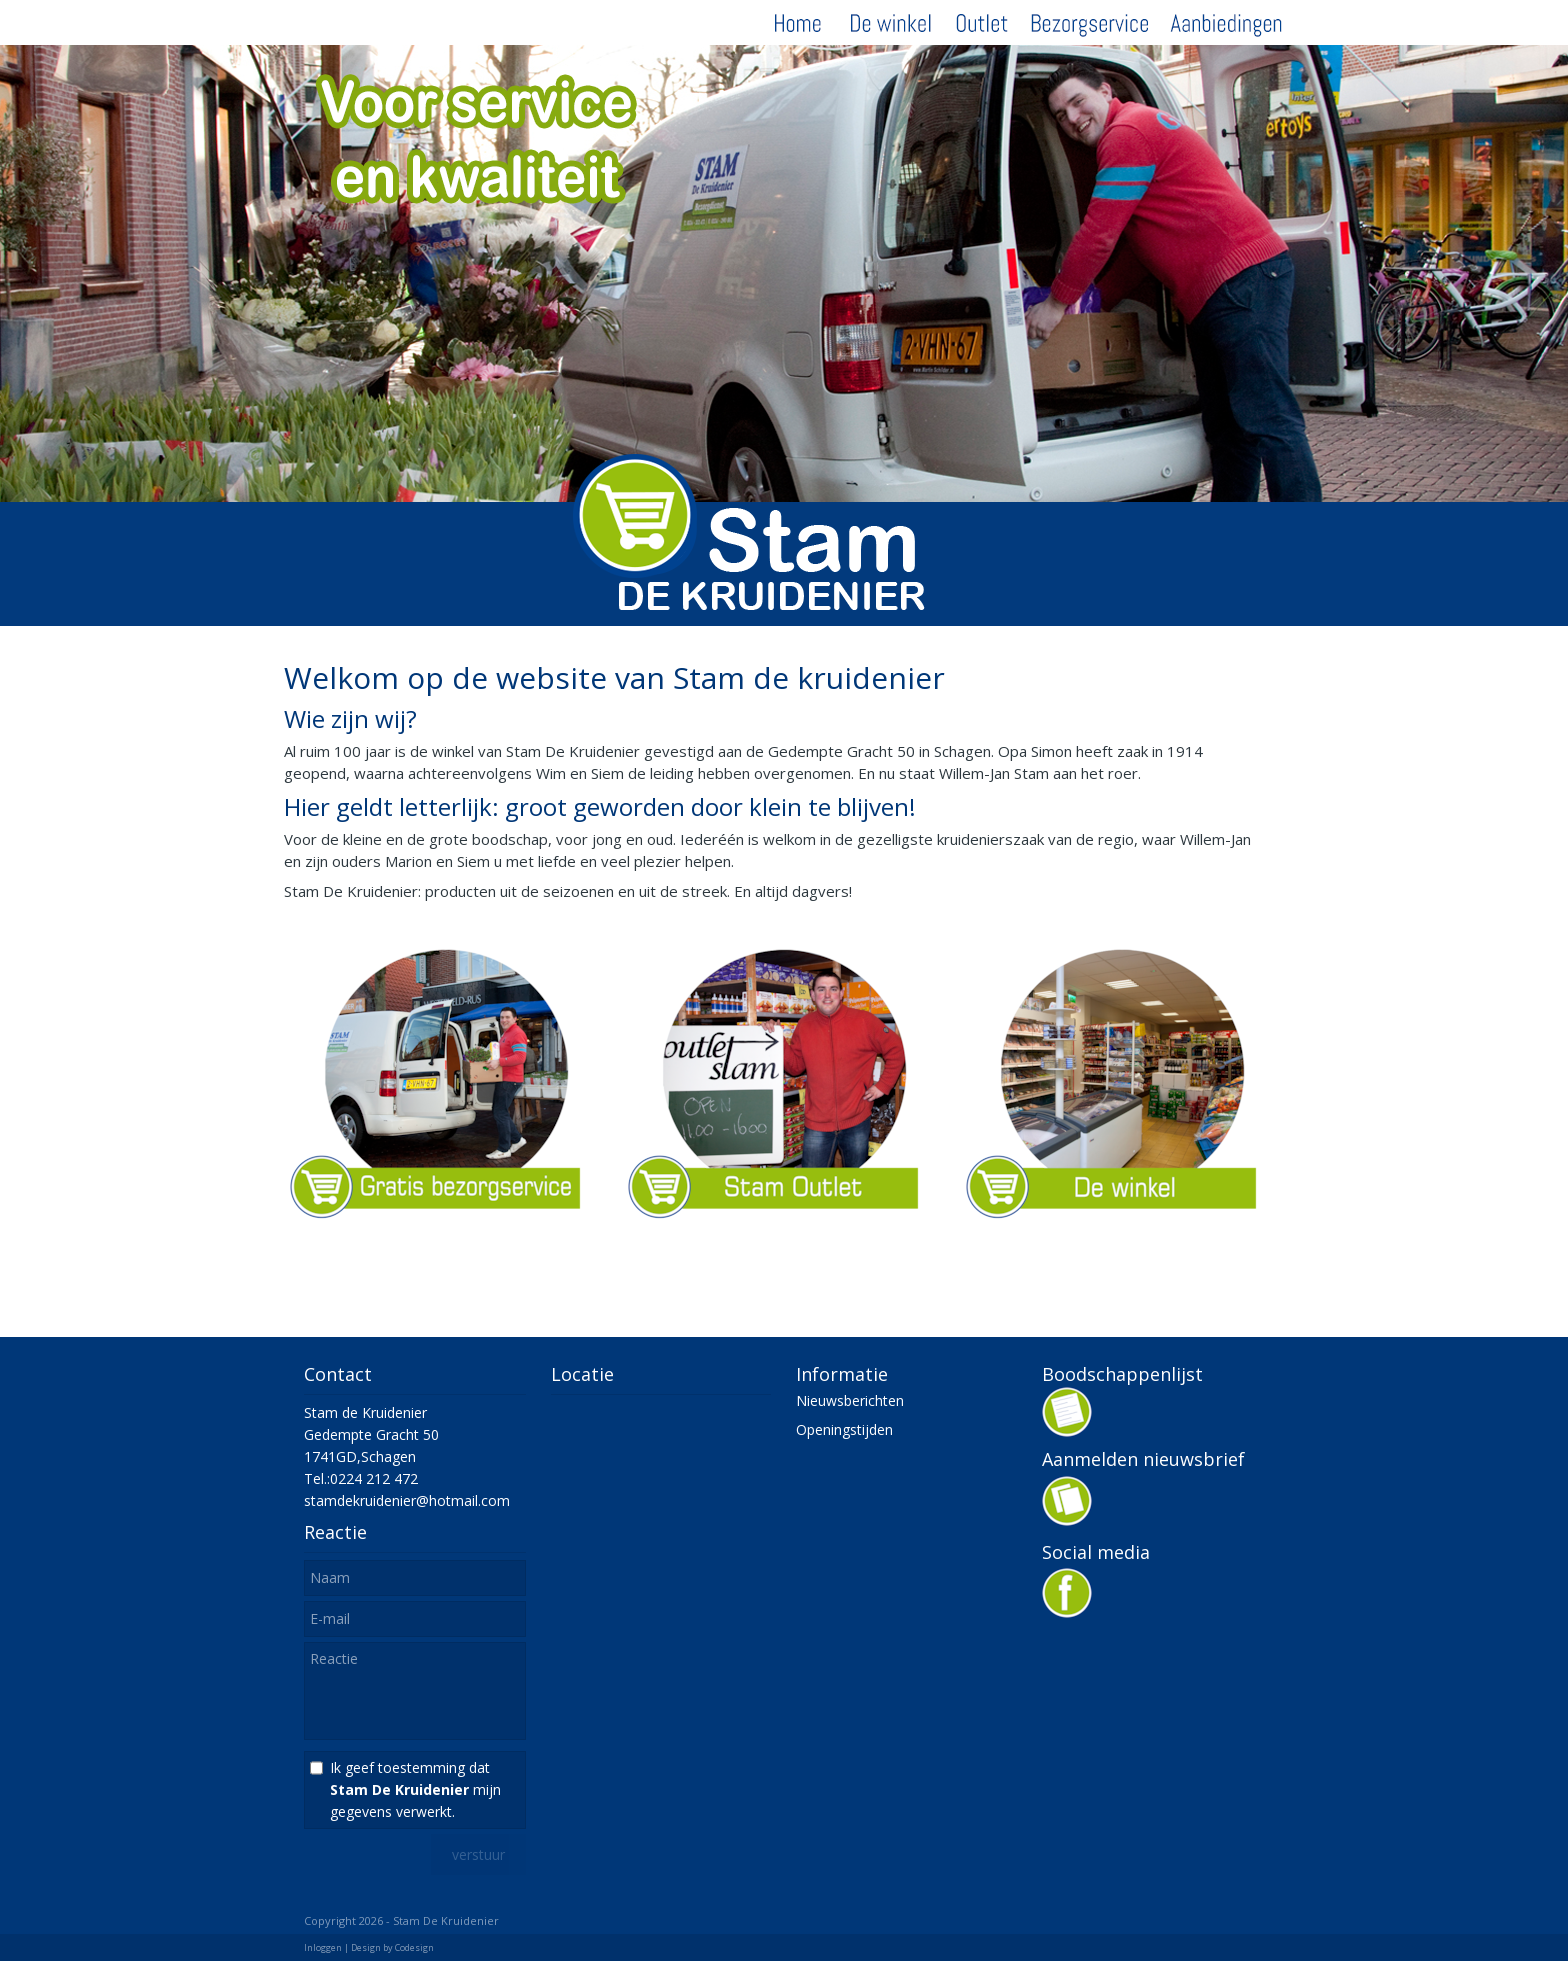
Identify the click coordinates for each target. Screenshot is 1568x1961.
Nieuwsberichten (850, 1400)
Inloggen (323, 1947)
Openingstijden (844, 1429)
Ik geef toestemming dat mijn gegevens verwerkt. (415, 1789)
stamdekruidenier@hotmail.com (407, 1500)
